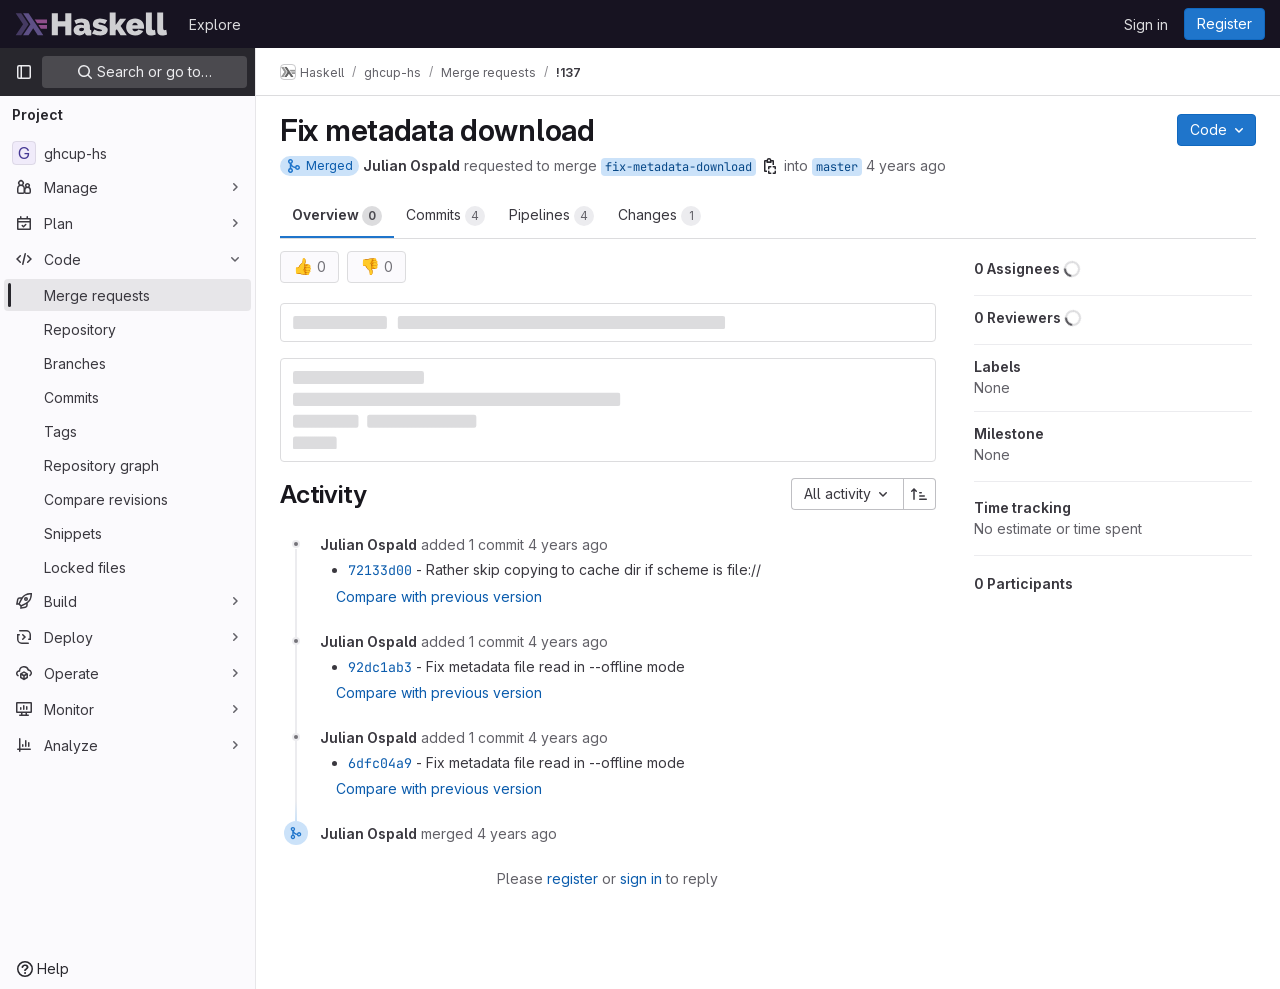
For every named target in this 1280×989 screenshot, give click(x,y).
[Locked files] (127, 567)
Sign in (1146, 24)
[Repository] (127, 329)
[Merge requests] (127, 295)
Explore (215, 24)
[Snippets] (127, 533)
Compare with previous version (439, 596)
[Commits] (127, 397)
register (572, 878)
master (837, 167)
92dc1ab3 (380, 667)
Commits (445, 216)
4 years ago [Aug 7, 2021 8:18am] (906, 165)
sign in (641, 878)
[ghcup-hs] (127, 153)
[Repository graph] (127, 465)
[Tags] (127, 431)
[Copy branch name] (770, 166)
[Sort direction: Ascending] (920, 494)
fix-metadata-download (678, 167)
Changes (659, 216)
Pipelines (551, 216)
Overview (337, 216)
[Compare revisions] (127, 499)
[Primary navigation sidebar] (24, 72)
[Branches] (127, 363)
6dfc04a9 (380, 763)
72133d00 (380, 570)
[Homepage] (92, 24)
